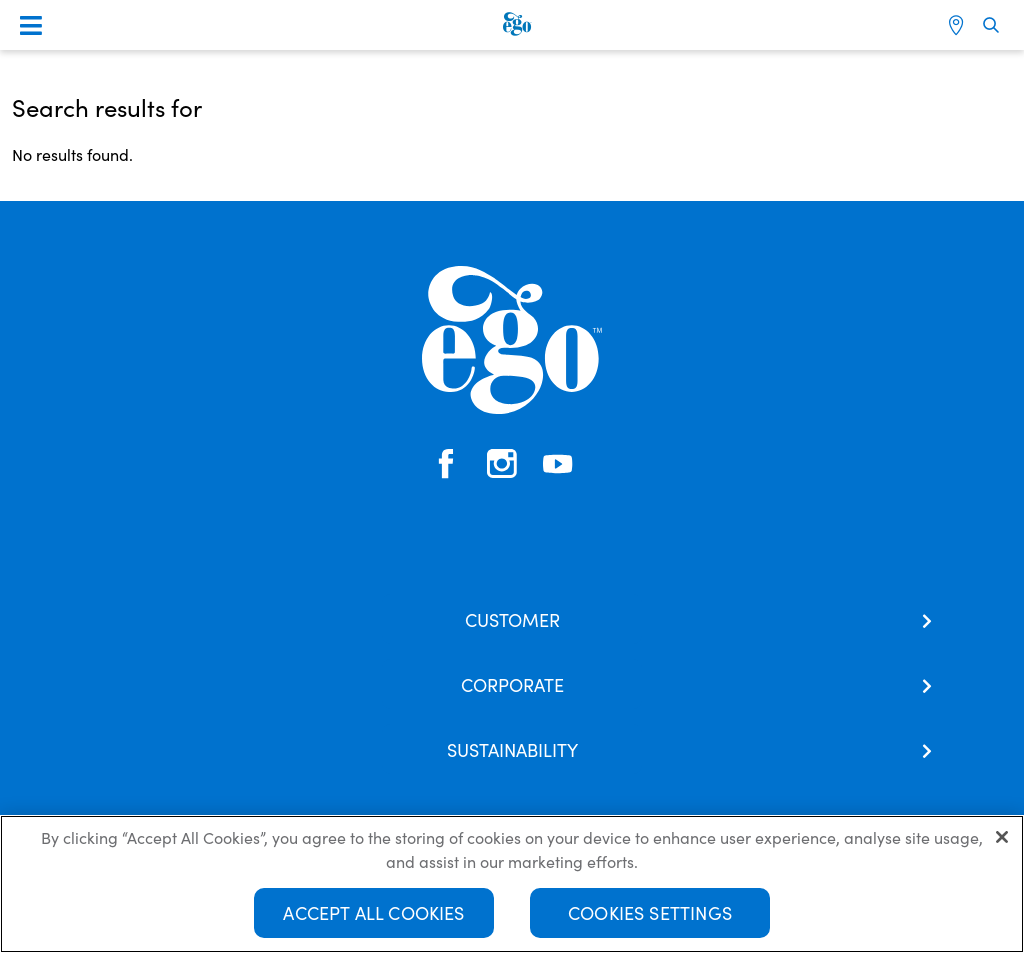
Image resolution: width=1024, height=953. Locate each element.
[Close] (1002, 837)
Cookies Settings (650, 912)
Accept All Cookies (373, 912)
